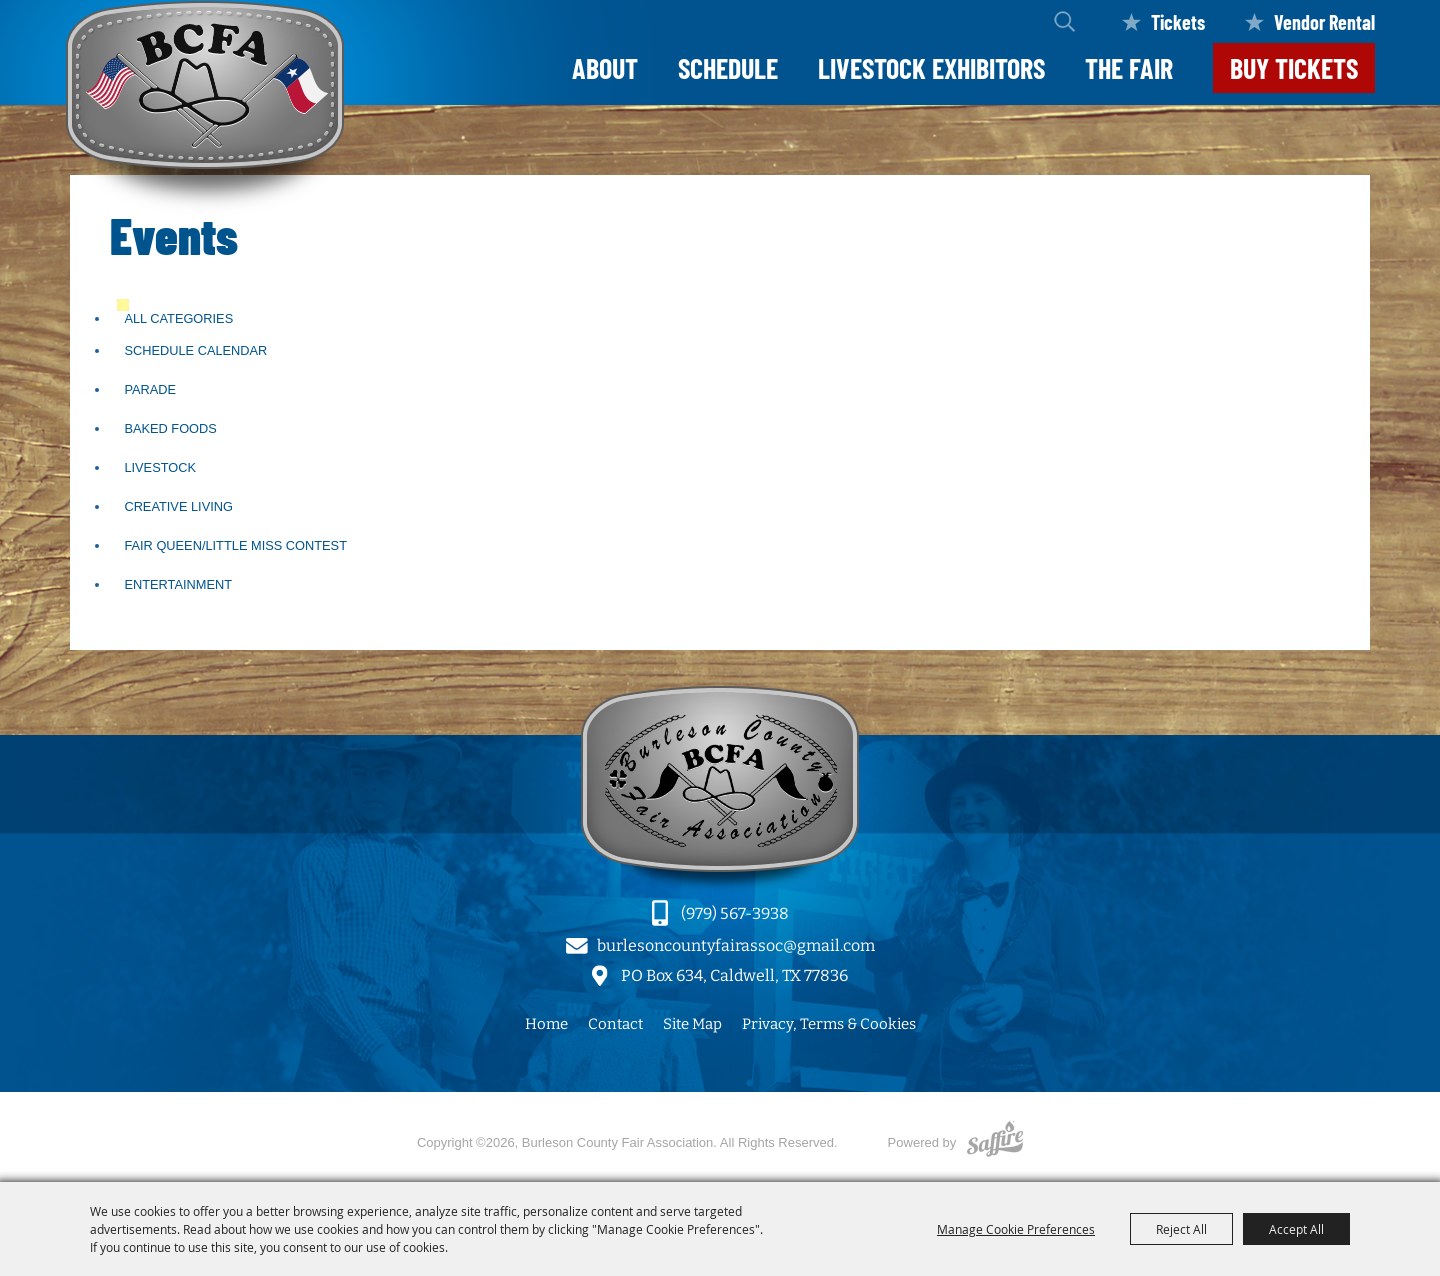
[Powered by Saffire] (995, 1142)
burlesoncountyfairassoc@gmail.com (736, 945)
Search (1064, 22)
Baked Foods (170, 428)
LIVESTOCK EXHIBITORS (931, 68)
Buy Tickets (1294, 68)
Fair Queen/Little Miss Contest (235, 545)
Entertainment (178, 584)
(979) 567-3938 (735, 913)
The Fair (1129, 68)
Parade (150, 389)
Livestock (160, 467)
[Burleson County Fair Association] (205, 108)
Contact (615, 1024)
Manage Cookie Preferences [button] (1016, 1229)
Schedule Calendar (195, 350)
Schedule (728, 68)
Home (546, 1024)
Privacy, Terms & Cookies (829, 1024)
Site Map (692, 1024)
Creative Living (178, 506)
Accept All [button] (1296, 1229)
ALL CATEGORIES (178, 318)
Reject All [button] (1181, 1229)
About (605, 68)
